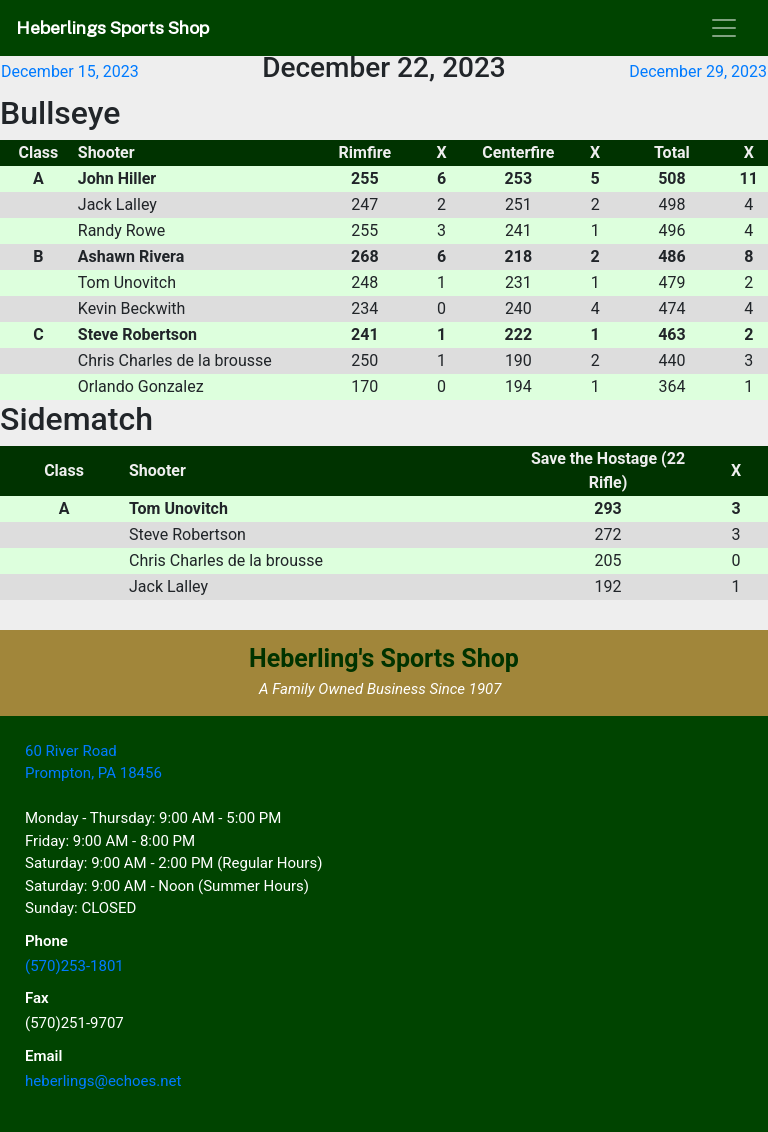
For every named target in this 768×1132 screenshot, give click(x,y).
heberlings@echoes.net (103, 1081)
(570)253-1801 (74, 966)
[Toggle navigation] (724, 28)
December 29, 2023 (698, 71)
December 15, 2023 (70, 71)
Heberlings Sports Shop (112, 27)
